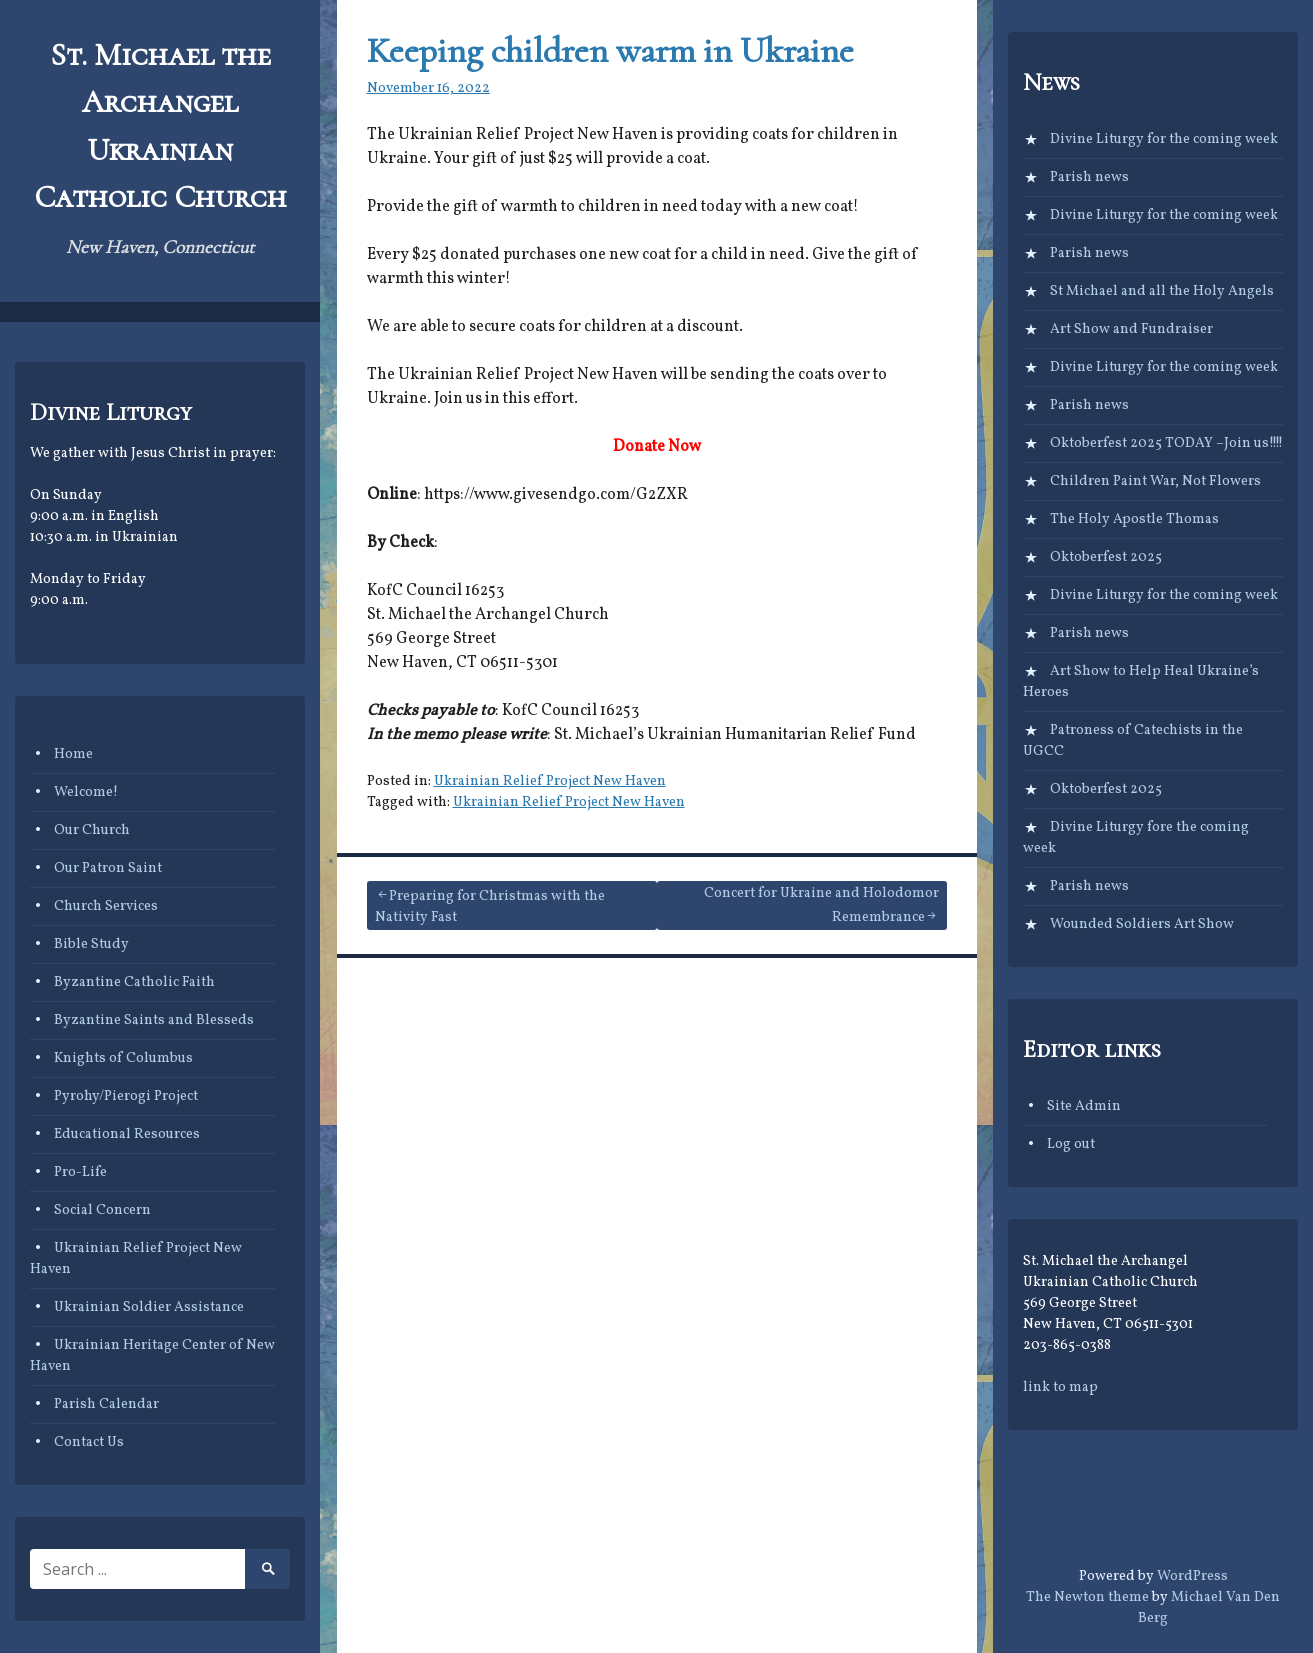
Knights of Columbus (123, 1058)
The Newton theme (1087, 1597)
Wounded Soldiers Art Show (1142, 924)
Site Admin (1084, 1106)
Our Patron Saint (108, 868)
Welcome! (86, 792)
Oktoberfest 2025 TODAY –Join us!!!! (1166, 443)
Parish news (1089, 177)
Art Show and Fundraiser (1131, 329)
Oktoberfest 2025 (1106, 557)
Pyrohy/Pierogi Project (126, 1096)
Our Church (92, 830)
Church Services (106, 906)
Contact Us (89, 1442)
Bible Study (91, 944)
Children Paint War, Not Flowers (1155, 481)
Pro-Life (80, 1172)
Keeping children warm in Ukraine (610, 50)
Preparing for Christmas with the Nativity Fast (490, 907)
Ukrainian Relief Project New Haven (550, 781)
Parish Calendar (106, 1404)
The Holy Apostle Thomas (1134, 519)
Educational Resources (127, 1134)
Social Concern (102, 1210)
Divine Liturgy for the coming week (1164, 139)
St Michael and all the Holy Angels (1162, 291)
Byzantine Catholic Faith (134, 982)
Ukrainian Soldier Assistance (149, 1307)
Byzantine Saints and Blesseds (154, 1020)
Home (73, 754)
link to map (1060, 1387)
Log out (1071, 1144)
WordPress (1192, 1576)
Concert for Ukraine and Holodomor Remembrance (821, 905)
